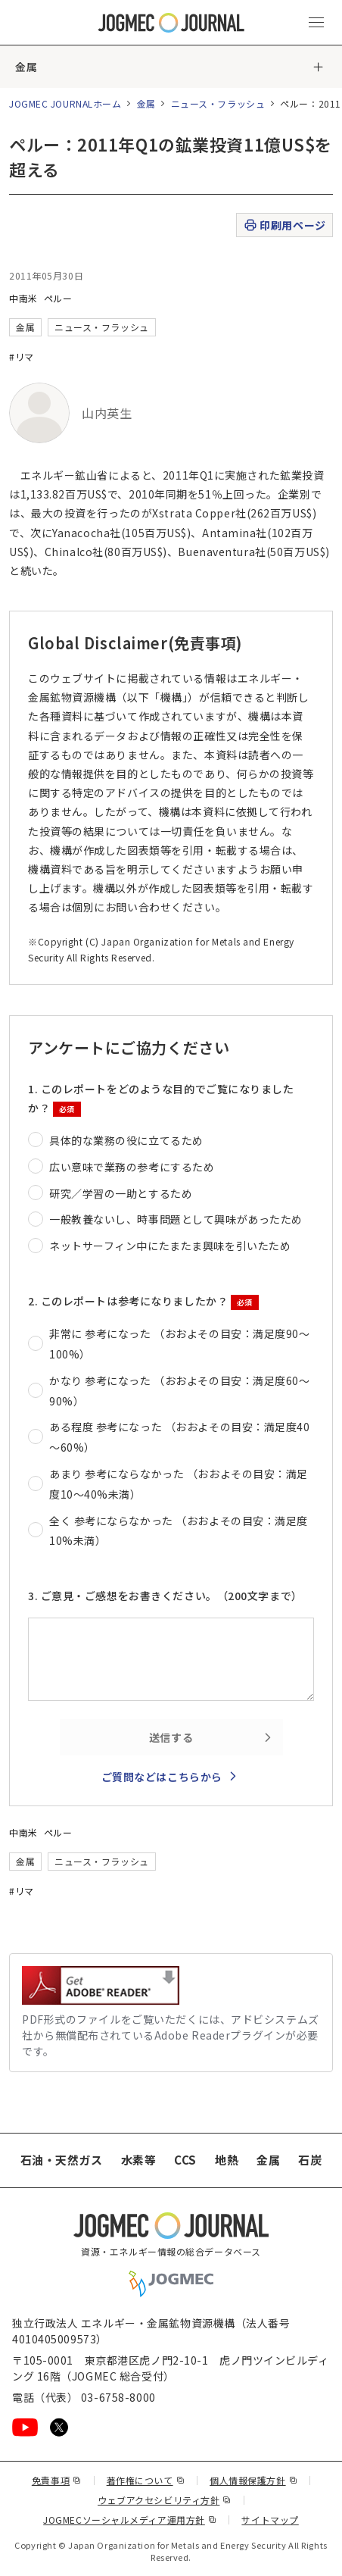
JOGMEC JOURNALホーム (65, 103)
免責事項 (57, 2480)
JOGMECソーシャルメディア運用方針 (129, 2519)
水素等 (139, 2160)
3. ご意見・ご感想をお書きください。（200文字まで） (165, 1595)
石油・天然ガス (61, 2160)
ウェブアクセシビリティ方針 (165, 2499)
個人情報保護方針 (253, 2480)
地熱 (226, 2160)
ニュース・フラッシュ (218, 103)
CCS (185, 2160)
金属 (26, 66)
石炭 (310, 2160)
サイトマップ (269, 2519)
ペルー (58, 298)
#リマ (21, 356)
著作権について (146, 2480)
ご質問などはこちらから (161, 1776)
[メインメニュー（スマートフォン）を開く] (316, 22)
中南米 (23, 298)
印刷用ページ (284, 225)
